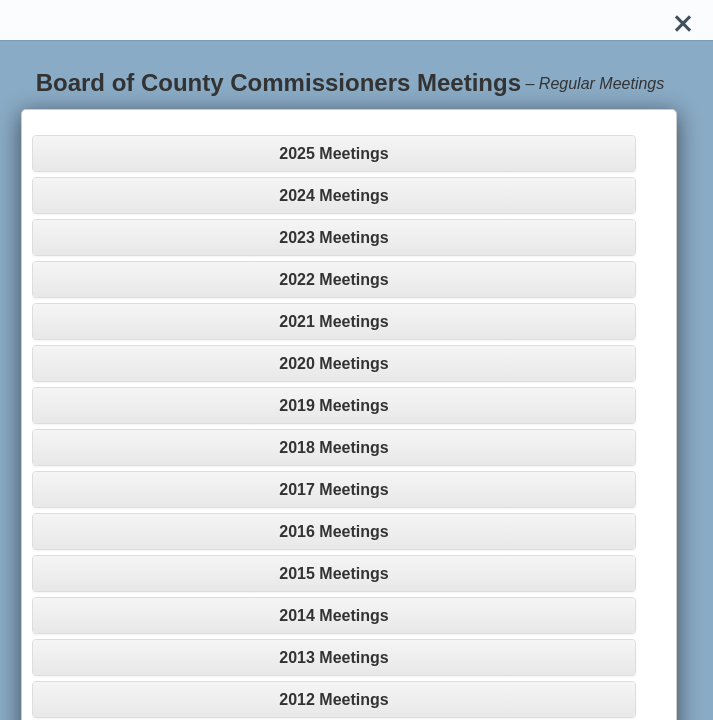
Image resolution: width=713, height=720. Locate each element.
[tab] (334, 153)
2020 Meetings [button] (333, 363)
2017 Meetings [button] (333, 489)
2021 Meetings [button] (333, 321)
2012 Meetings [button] (333, 699)
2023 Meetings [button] (333, 237)
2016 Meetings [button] (333, 531)
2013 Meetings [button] (333, 657)
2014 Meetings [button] (333, 615)
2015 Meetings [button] (333, 573)
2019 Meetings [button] (333, 405)
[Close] (683, 20)
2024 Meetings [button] (333, 195)
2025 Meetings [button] (333, 153)
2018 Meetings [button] (333, 447)
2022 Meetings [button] (333, 279)
